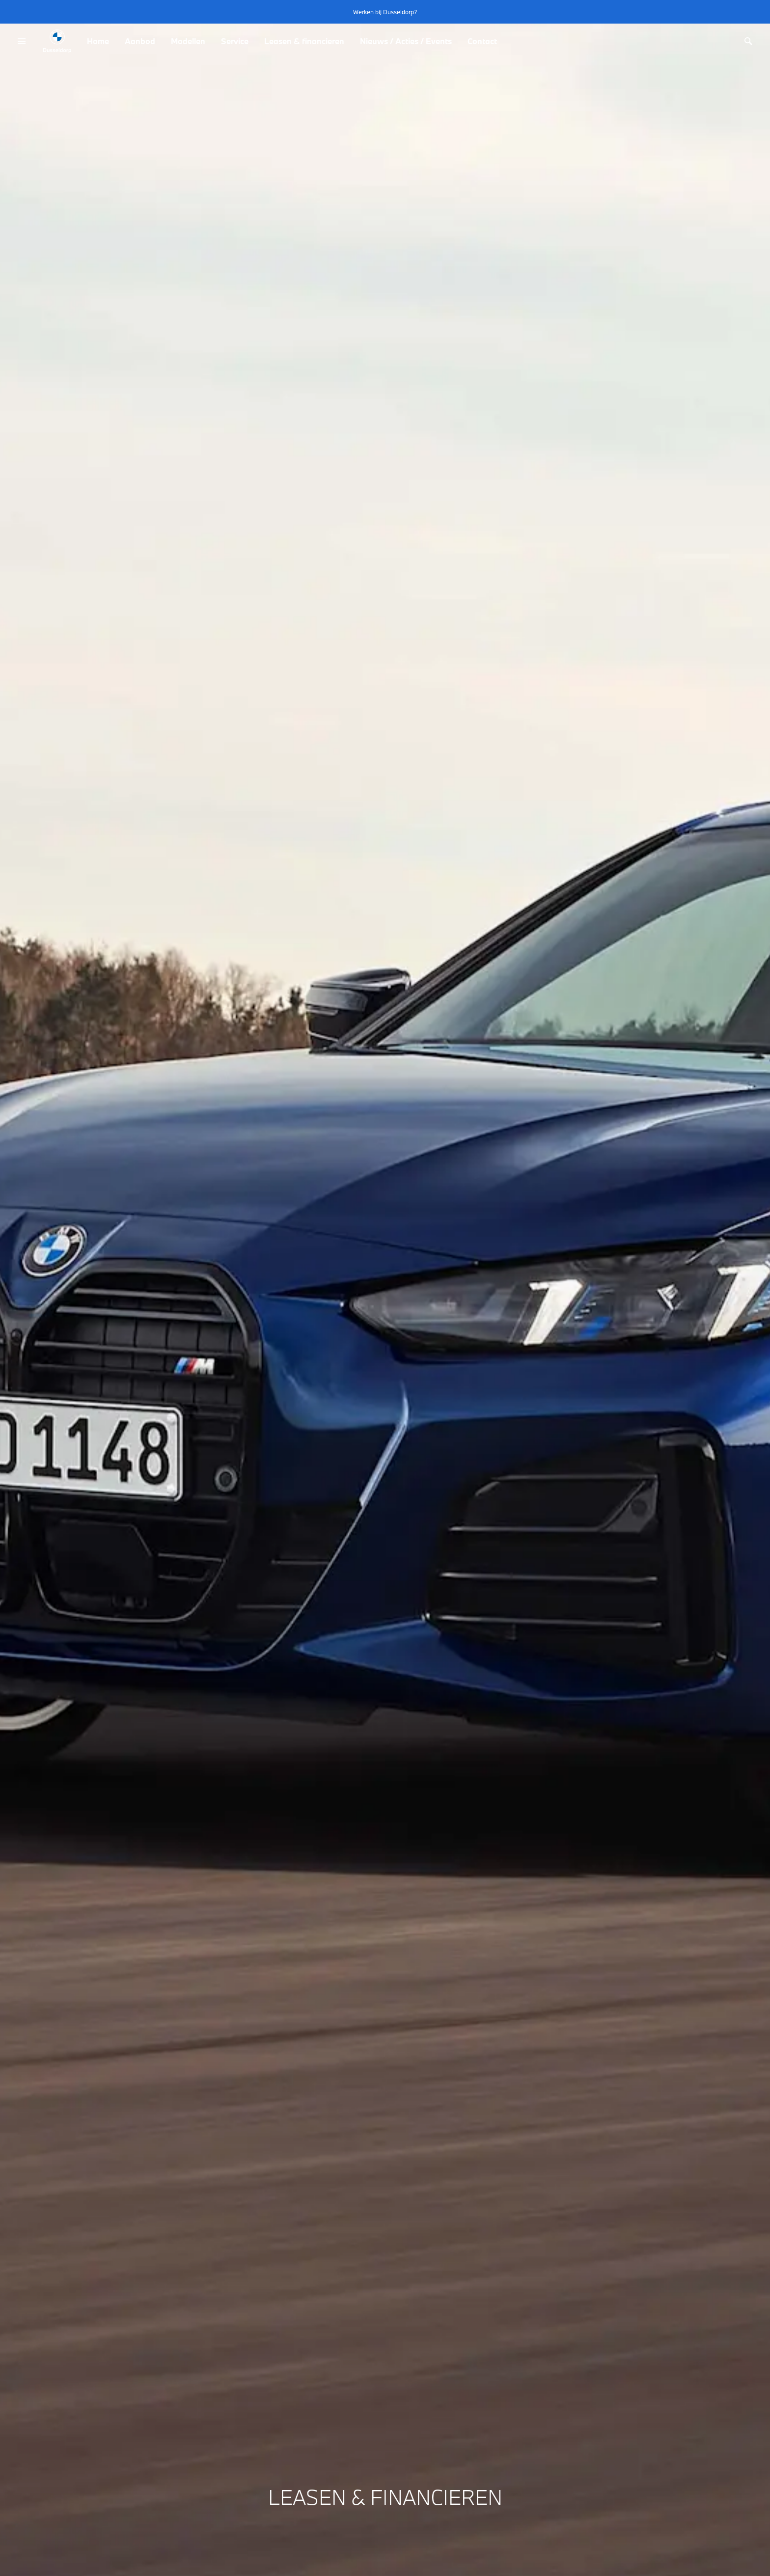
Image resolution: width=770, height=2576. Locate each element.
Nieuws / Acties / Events (406, 41)
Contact (482, 41)
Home (98, 41)
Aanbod (140, 41)
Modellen (188, 41)
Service (234, 41)
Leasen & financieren (304, 41)
